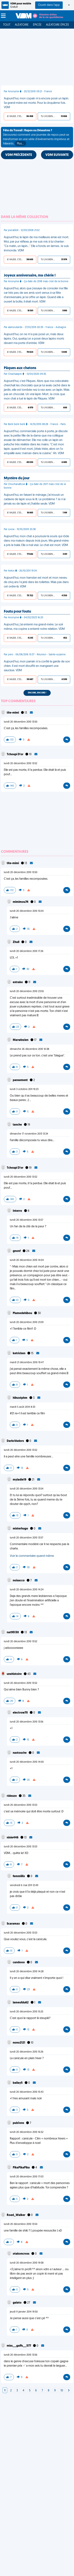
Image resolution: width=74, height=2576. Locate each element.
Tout (6, 24)
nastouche (20, 1752)
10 (62, 2390)
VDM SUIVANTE (57, 155)
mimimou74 (21, 902)
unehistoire (14, 1674)
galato (17, 2302)
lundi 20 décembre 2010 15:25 (26, 2011)
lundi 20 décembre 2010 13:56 (26, 1722)
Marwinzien (21, 1040)
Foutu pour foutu (17, 611)
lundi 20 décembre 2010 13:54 (26, 1488)
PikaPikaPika (21, 2167)
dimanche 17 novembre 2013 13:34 (29, 1134)
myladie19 (20, 1479)
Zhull (16, 942)
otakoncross (21, 2253)
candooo (19, 1962)
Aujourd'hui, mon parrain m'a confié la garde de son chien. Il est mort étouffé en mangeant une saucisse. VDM (37, 666)
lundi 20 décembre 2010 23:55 (27, 991)
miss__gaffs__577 (19, 2345)
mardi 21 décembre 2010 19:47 (27, 1362)
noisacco (19, 1580)
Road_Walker (16, 2215)
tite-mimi (13, 712)
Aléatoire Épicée (57, 24)
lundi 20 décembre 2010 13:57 (26, 1220)
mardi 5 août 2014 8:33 (22, 1407)
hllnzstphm (20, 1398)
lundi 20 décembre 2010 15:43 (26, 2092)
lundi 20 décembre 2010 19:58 (27, 2263)
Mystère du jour (17, 478)
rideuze (12, 1796)
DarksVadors (15, 1441)
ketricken (19, 1353)
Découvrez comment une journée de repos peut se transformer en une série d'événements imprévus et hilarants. (36, 137)
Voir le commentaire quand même (32, 1556)
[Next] (68, 2390)
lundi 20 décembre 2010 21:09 (27, 1322)
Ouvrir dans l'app (49, 5)
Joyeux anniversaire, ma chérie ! (30, 275)
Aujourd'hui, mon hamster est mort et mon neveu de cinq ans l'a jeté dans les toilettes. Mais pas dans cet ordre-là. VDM (36, 582)
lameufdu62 (21, 2002)
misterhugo (21, 1528)
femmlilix (19, 1876)
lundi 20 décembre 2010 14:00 (27, 1762)
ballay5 (18, 2083)
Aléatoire (22, 24)
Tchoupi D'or (15, 754)
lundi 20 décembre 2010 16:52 (26, 2132)
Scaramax (13, 1923)
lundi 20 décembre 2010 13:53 (20, 1805)
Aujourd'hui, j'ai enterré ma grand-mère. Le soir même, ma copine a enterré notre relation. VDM (34, 627)
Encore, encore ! (37, 693)
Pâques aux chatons (20, 368)
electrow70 (20, 1712)
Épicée (37, 24)
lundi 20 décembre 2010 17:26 (26, 951)
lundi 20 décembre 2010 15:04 (27, 911)
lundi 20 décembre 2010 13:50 (20, 722)
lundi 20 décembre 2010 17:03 (26, 2176)
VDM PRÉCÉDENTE (18, 155)
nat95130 (13, 1632)
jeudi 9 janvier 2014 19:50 (24, 2312)
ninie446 (13, 1837)
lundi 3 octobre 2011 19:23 (24, 1089)
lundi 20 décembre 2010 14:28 (27, 1971)
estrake (18, 982)
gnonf (17, 1251)
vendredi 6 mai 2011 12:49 (24, 1885)
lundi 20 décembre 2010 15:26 (26, 2052)
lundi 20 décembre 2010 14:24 (27, 1589)
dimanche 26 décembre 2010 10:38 (29, 1049)
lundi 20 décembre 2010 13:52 (20, 763)
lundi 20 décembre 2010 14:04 (27, 1260)
